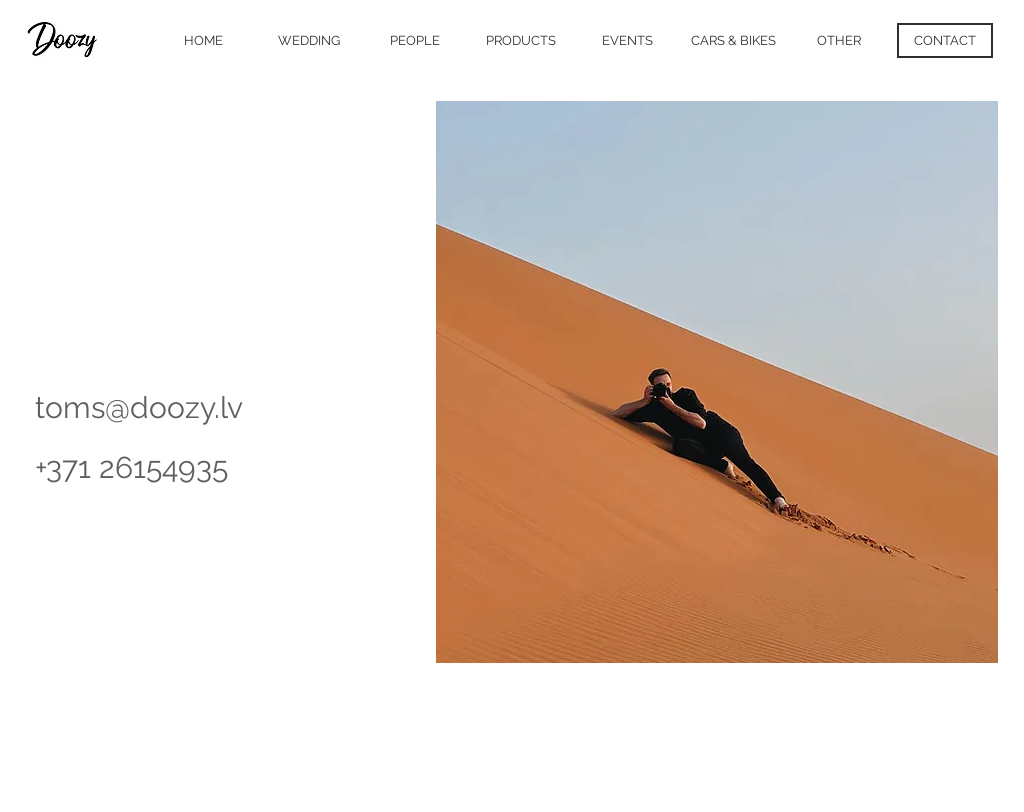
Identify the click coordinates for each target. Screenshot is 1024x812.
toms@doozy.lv (139, 407)
